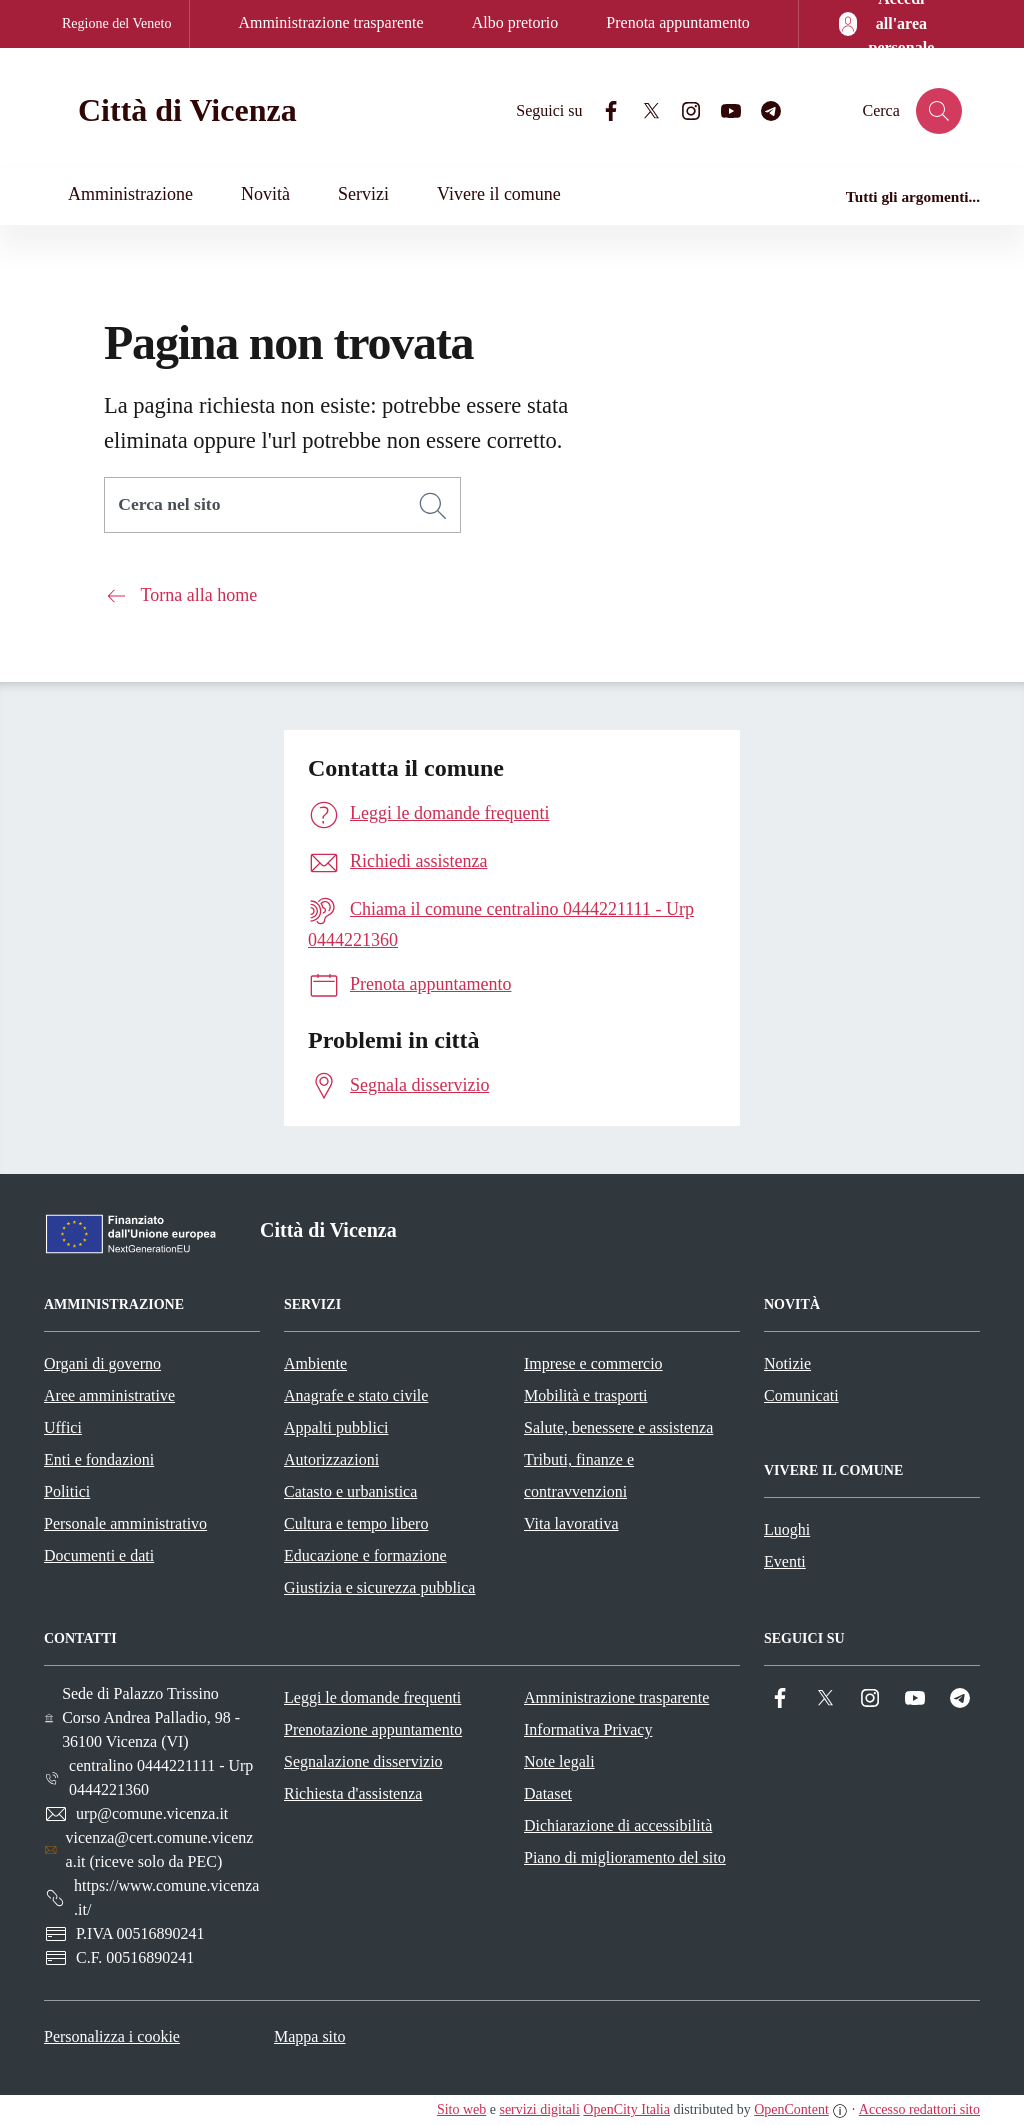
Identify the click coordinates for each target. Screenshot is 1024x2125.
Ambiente (315, 1363)
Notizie (787, 1363)
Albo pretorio (515, 22)
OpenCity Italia (626, 2109)
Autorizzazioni (331, 1459)
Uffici (63, 1427)
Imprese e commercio (593, 1363)
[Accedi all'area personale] (888, 24)
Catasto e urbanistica (350, 1491)
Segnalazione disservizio (363, 1761)
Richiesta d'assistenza (353, 1793)
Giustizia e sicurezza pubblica (379, 1587)
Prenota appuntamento (678, 22)
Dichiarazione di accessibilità (618, 1825)
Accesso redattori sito (919, 2109)
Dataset (548, 1793)
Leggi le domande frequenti (372, 1697)
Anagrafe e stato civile (356, 1395)
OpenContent (791, 2109)
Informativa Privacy (588, 1729)
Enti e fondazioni (99, 1459)
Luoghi (787, 1529)
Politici (67, 1491)
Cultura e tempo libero (356, 1523)
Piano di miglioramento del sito (625, 1857)
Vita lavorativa (571, 1523)
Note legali (559, 1761)
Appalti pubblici (336, 1427)
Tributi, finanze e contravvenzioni (579, 1475)
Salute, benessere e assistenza (618, 1427)
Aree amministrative (109, 1395)
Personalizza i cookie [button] (112, 2036)
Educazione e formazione (365, 1555)
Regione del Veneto (116, 23)
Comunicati (801, 1395)
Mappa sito (310, 2036)
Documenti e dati (99, 1555)
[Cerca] (433, 506)
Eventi (785, 1561)
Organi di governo (102, 1363)
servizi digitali (539, 2109)
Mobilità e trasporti (586, 1395)
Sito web (461, 2109)
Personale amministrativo (125, 1523)
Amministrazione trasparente (330, 22)
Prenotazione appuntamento (373, 1729)
